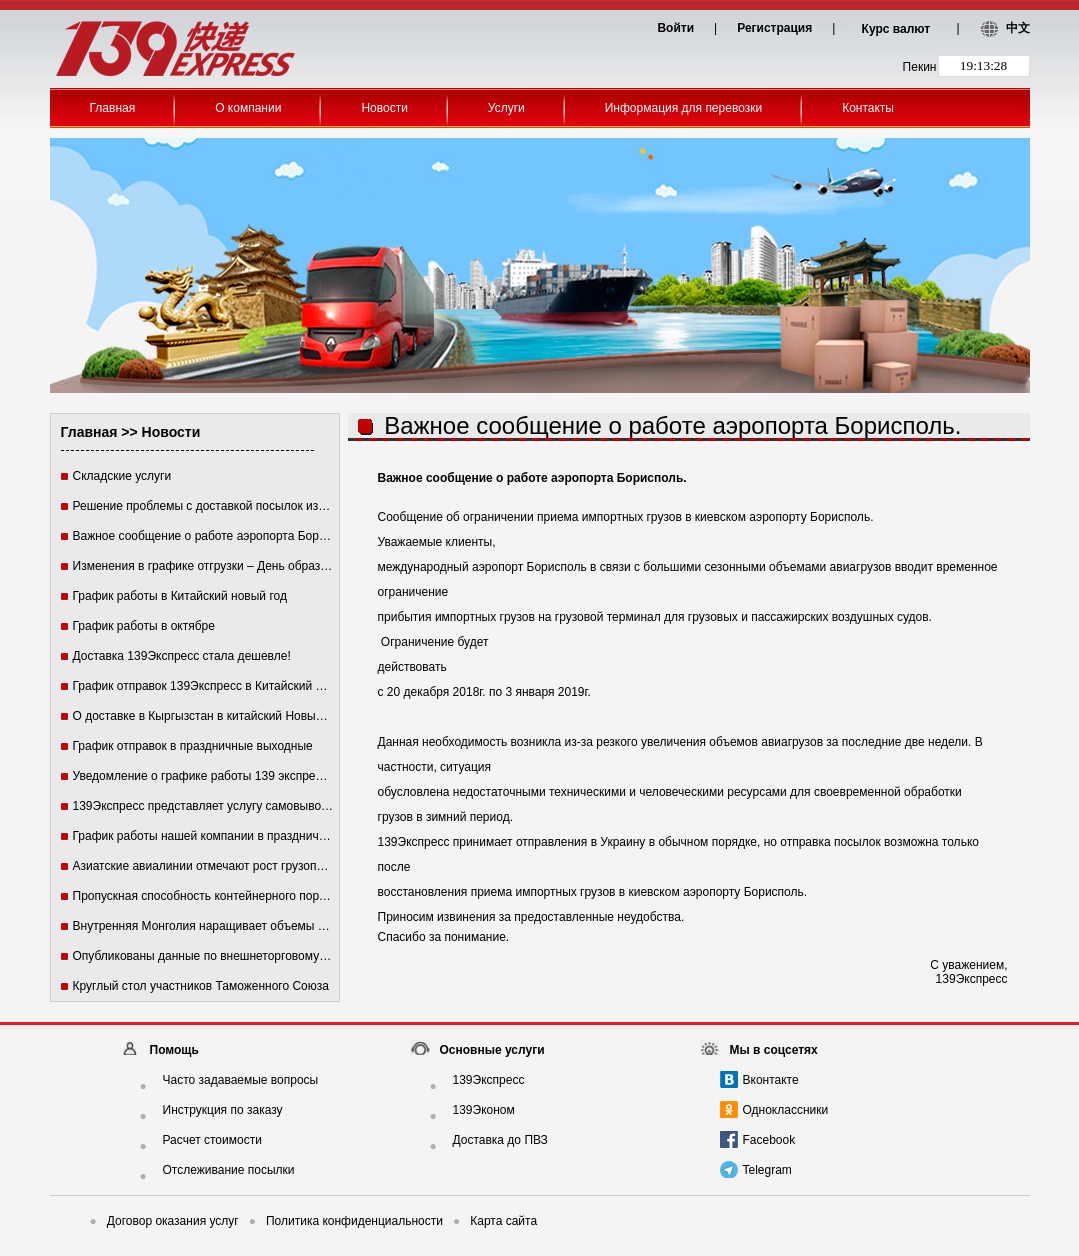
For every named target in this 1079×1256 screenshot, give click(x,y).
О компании (248, 108)
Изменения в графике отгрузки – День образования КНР (230, 566)
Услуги (506, 108)
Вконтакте (771, 1080)
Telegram (767, 1170)
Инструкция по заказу (223, 1110)
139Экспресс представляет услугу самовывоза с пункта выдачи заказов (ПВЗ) (290, 806)
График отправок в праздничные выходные (193, 746)
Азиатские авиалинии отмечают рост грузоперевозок (220, 866)
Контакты (868, 108)
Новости (384, 108)
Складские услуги (122, 476)
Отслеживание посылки (229, 1170)
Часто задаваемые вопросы (241, 1080)
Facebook (769, 1140)
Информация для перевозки (683, 108)
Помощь (174, 1050)
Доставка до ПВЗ (500, 1140)
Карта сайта (495, 1221)
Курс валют (896, 29)
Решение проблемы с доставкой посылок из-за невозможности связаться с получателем (320, 506)
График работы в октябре (144, 626)
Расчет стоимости (212, 1140)
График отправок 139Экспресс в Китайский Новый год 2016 (238, 686)
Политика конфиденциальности (346, 1221)
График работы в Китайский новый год (180, 596)
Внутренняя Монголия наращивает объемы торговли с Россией (250, 926)
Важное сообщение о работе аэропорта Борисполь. (217, 536)
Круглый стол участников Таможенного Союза (201, 986)
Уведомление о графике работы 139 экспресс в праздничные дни (255, 776)
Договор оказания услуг (164, 1221)
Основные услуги (492, 1050)
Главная (113, 108)
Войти (675, 28)
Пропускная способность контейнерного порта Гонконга (228, 896)
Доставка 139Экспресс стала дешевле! (182, 656)
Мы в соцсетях (774, 1050)
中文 (1018, 28)
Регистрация (774, 28)
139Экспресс (489, 1080)
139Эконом (484, 1110)
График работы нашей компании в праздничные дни (219, 836)
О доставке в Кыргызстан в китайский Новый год (208, 716)
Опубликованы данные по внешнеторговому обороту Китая (238, 956)
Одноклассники (786, 1110)
